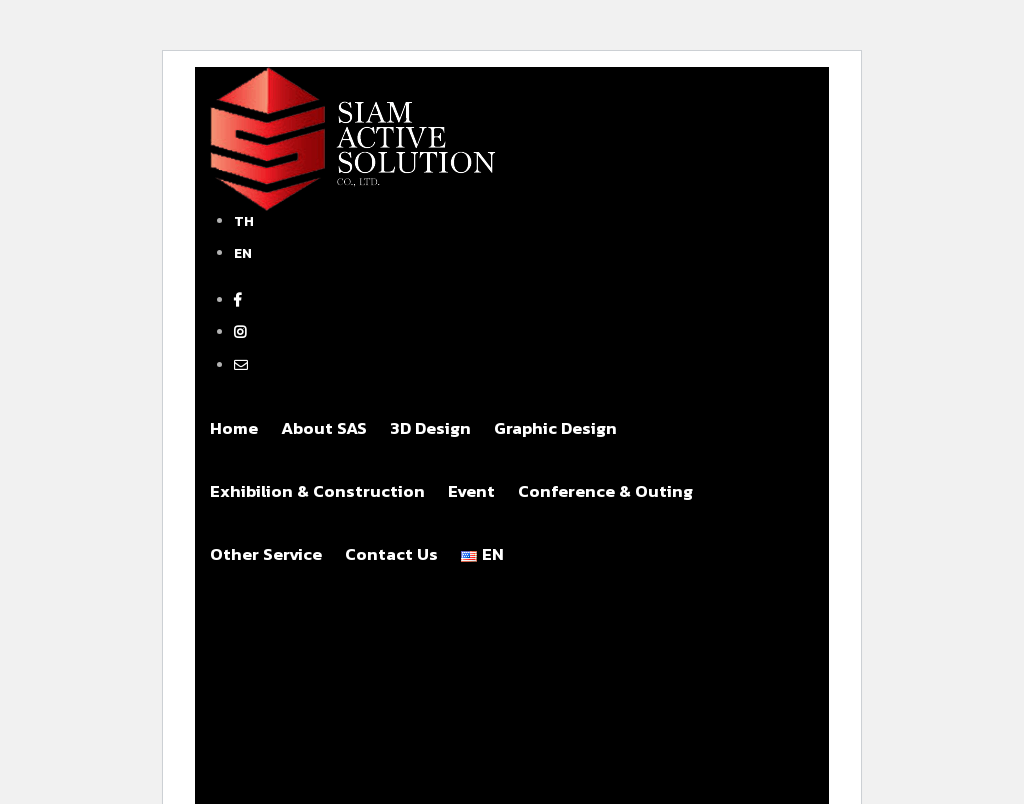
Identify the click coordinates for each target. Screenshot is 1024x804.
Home (234, 428)
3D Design (430, 428)
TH (244, 221)
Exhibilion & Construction (317, 491)
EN (243, 253)
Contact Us (391, 554)
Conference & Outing (605, 491)
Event (471, 491)
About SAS (324, 428)
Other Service (266, 554)
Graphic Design (555, 428)
